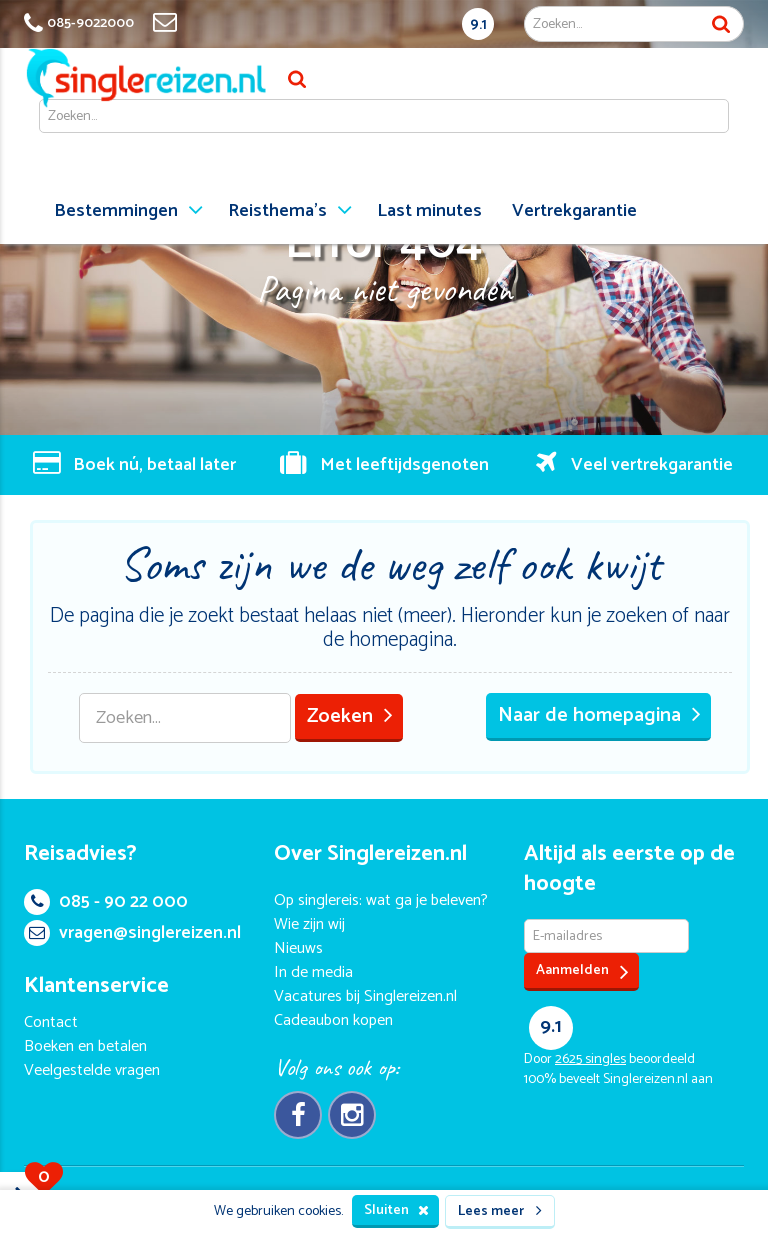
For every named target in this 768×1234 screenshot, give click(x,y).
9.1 (478, 24)
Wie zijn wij (309, 924)
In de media (313, 972)
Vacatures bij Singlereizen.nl (365, 996)
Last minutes (429, 211)
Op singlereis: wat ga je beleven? (381, 900)
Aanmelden (582, 971)
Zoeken (350, 716)
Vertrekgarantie (574, 211)
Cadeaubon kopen (333, 1020)
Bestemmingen (116, 211)
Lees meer (500, 1211)
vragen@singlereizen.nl (132, 933)
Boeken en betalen (85, 1046)
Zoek (721, 24)
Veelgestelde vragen (92, 1070)
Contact (51, 1022)
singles (590, 1059)
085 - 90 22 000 (106, 902)
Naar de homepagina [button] (599, 715)
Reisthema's (277, 211)
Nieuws (298, 948)
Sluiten (396, 1210)
